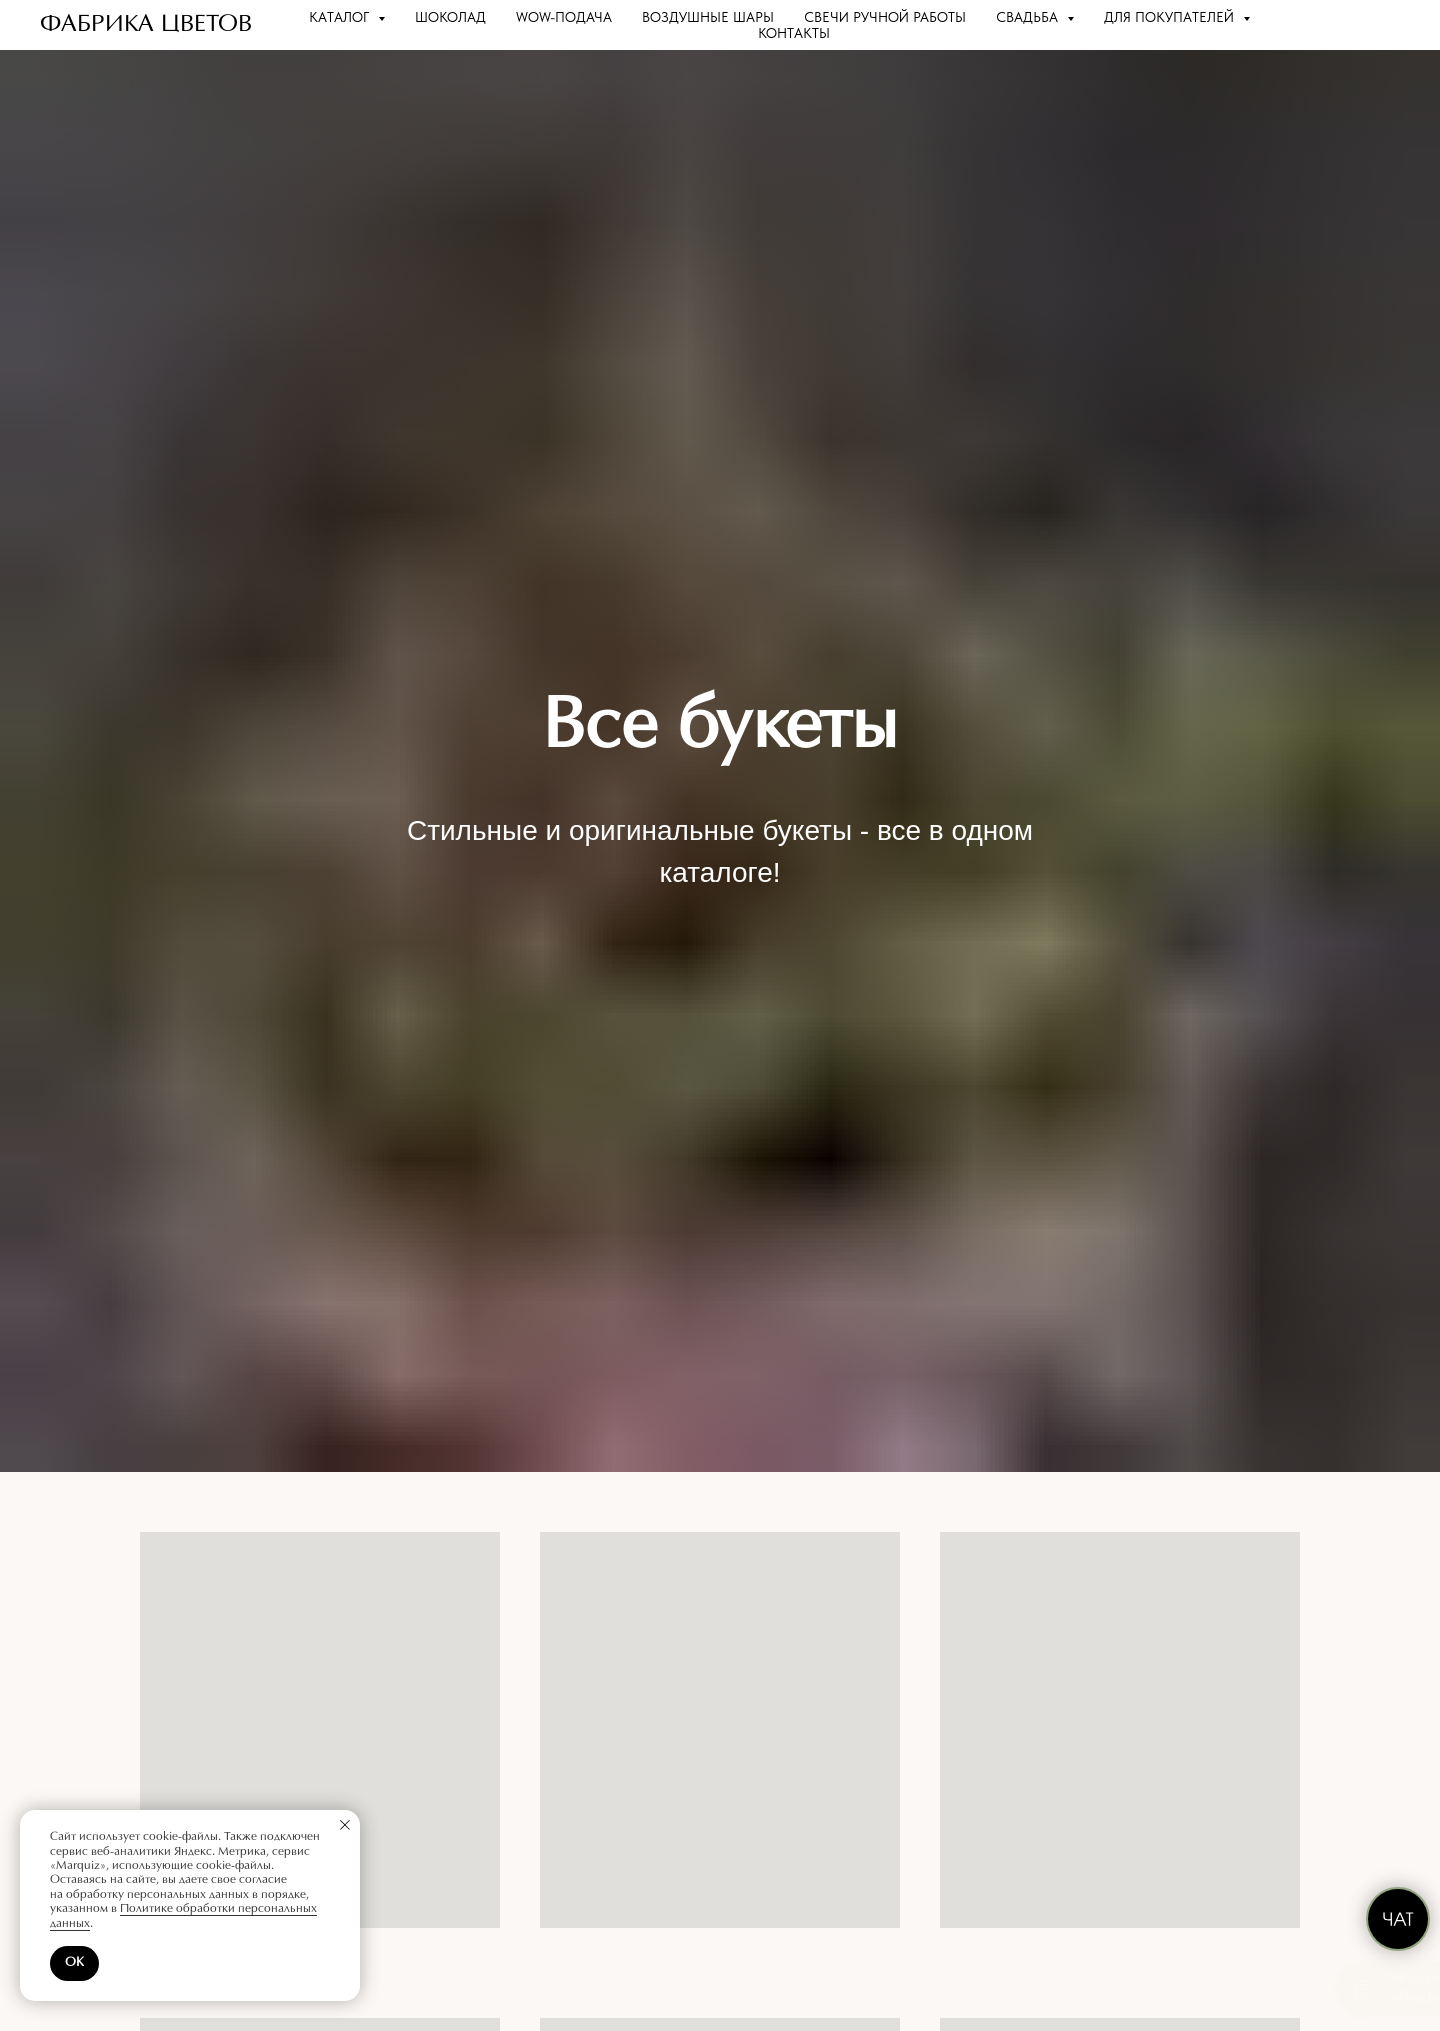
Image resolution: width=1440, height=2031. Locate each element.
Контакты (794, 33)
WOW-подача (564, 17)
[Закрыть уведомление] (345, 1825)
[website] (1336, 25)
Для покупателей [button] (1171, 17)
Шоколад (450, 17)
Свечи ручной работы (885, 17)
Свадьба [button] (1029, 17)
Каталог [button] (341, 17)
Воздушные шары (708, 17)
